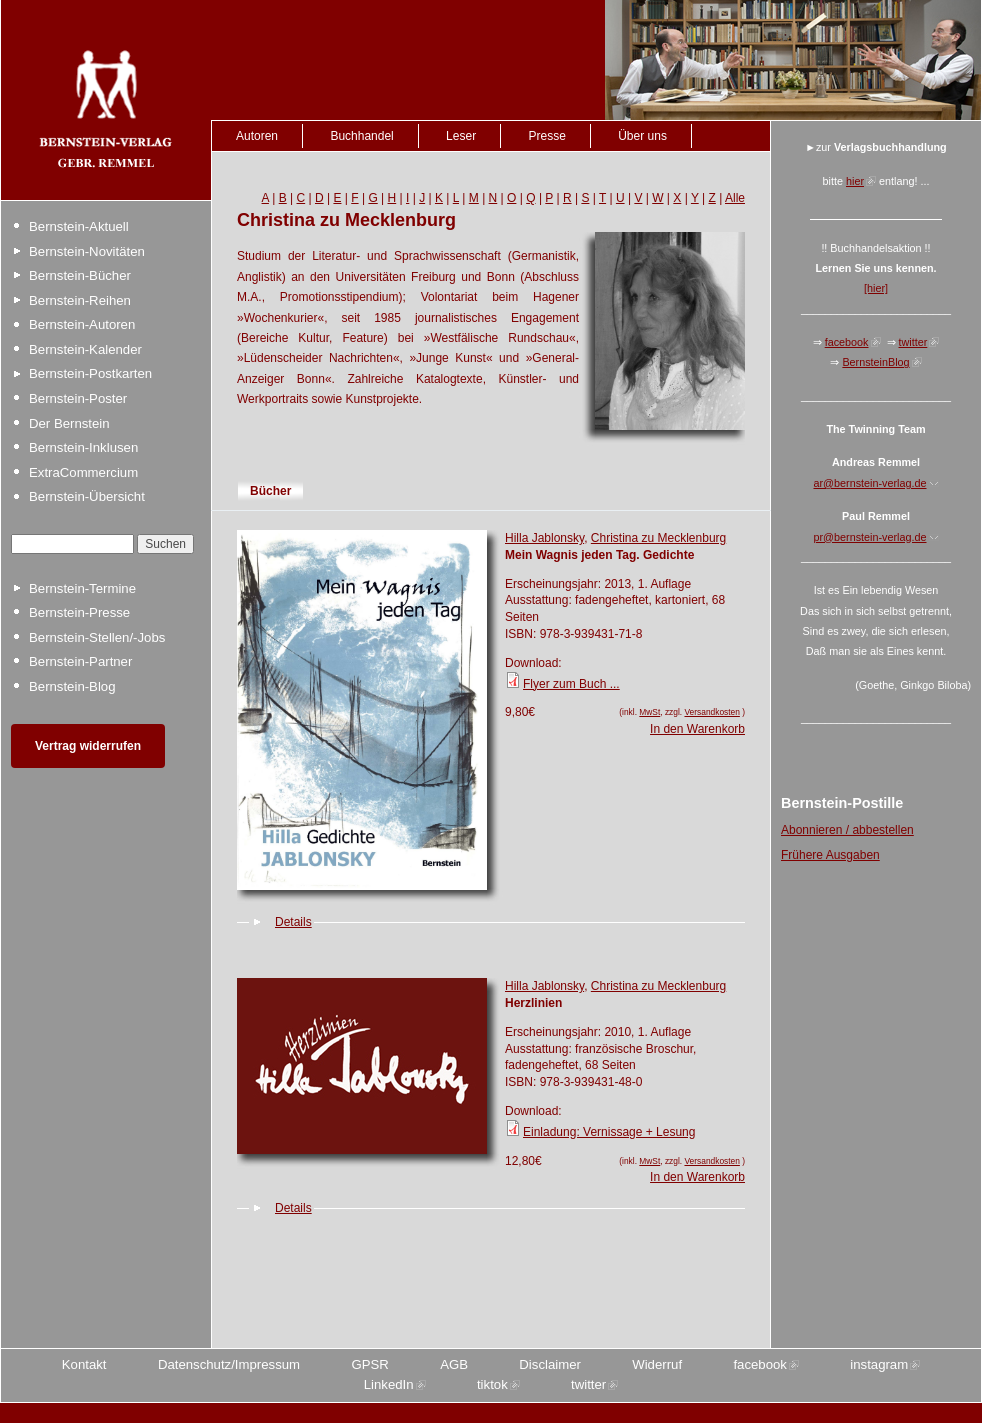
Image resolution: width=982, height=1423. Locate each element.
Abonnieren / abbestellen (847, 830)
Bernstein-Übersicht (87, 496)
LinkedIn (389, 1384)
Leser (461, 136)
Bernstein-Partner (80, 661)
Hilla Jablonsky (544, 538)
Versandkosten (711, 712)
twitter (913, 342)
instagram (879, 1364)
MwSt (649, 712)
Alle (735, 198)
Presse (546, 136)
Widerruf (657, 1364)
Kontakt (84, 1364)
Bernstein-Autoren (82, 324)
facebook (847, 342)
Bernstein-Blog (72, 686)
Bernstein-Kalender (85, 349)
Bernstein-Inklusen (83, 447)
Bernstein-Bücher (80, 275)
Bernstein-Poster (78, 398)
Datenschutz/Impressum (229, 1364)
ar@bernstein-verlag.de (870, 483)
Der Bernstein (69, 423)
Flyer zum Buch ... (571, 684)
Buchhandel (361, 136)
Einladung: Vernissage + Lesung (609, 1132)
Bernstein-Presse (79, 612)
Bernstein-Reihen (80, 300)
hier (855, 181)
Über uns (642, 136)
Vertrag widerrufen (88, 746)
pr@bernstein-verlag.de (870, 537)
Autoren (257, 136)
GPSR (369, 1364)
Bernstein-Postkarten (90, 373)
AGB (454, 1364)
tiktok (492, 1384)
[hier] (876, 288)
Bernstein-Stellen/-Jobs (97, 637)
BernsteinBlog (875, 362)
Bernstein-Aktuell (79, 226)
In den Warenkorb (697, 729)
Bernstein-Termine (82, 588)
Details (293, 922)
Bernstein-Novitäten (87, 251)
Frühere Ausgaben (830, 855)
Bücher (270, 491)
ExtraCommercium (83, 472)
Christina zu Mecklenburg (658, 538)
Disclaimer (550, 1364)
